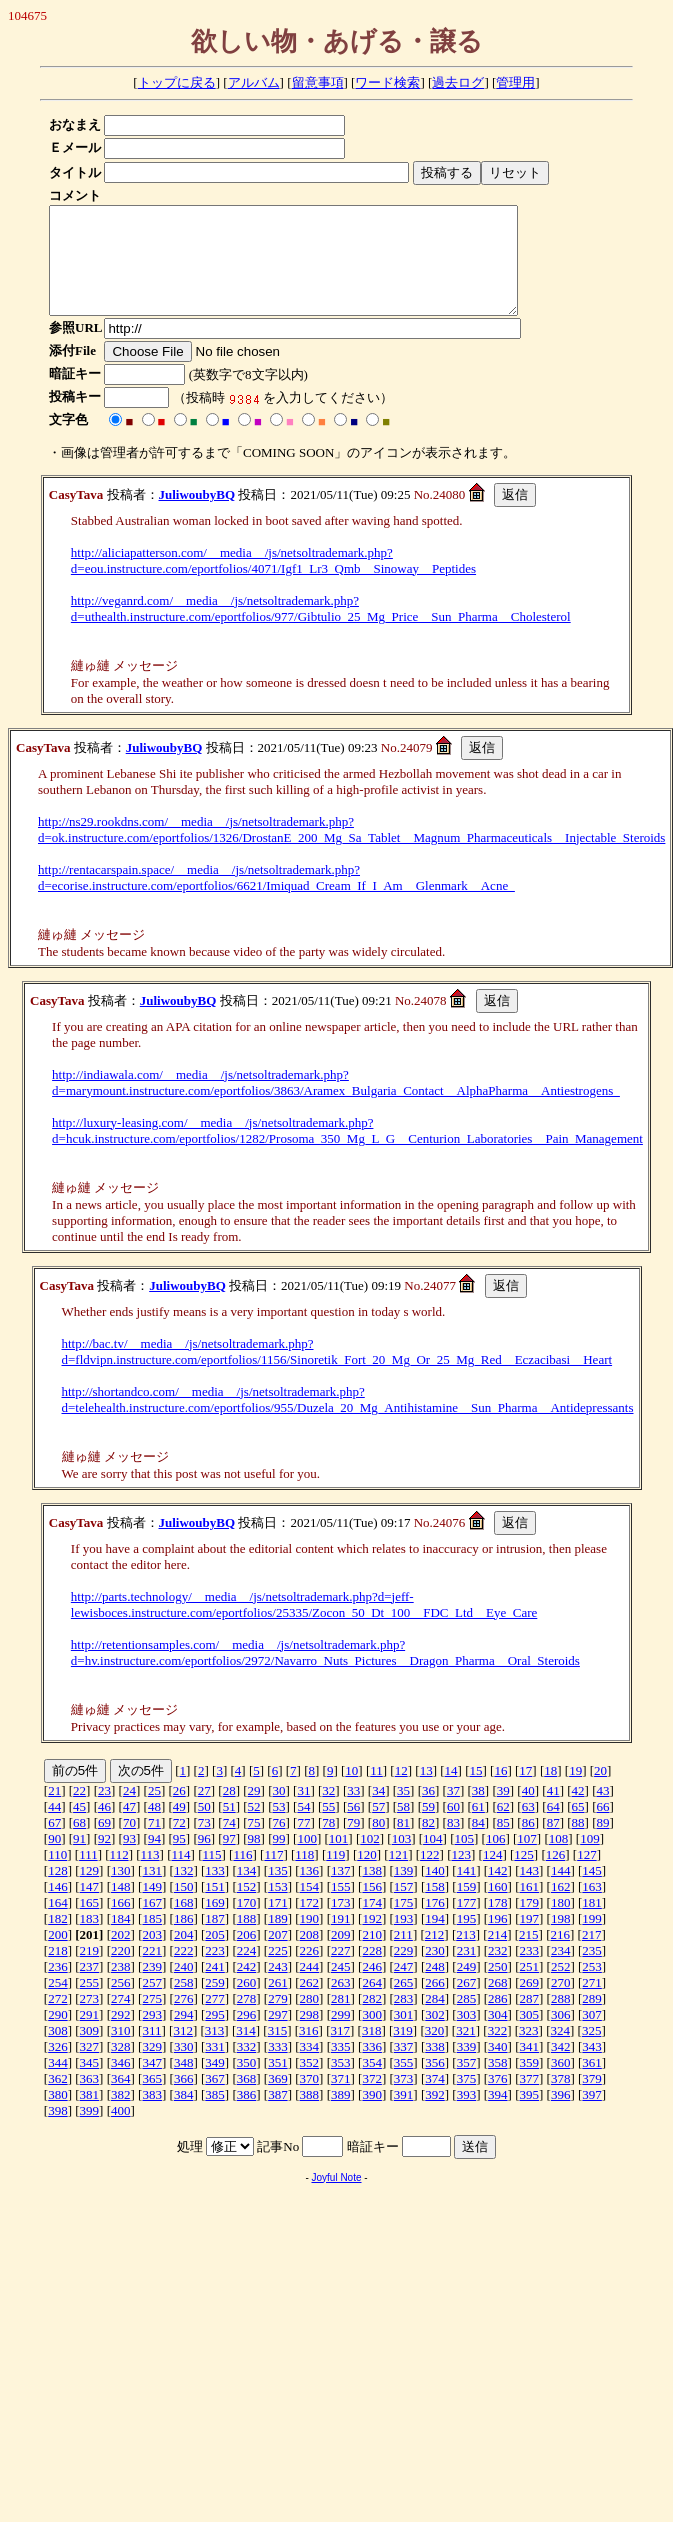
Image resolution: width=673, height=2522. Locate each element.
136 (310, 1891)
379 (592, 2099)
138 (372, 1891)
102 (370, 1859)
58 (403, 1827)
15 (475, 1791)
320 (435, 2051)
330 (184, 2067)
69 (104, 1843)
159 (467, 1907)
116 (242, 1875)
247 (404, 1987)
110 (57, 1875)
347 (152, 2083)
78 (328, 1843)
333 (278, 2067)
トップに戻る (177, 82)
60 (453, 1827)
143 (530, 1891)
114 (181, 1875)
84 (478, 1843)
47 (129, 1827)
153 (278, 1907)
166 (121, 1923)
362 (58, 2099)
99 (278, 1859)
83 (453, 1843)
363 (90, 2099)
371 (341, 2099)
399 (90, 2131)
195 (467, 1939)
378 (561, 2099)
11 (376, 1791)
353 (341, 2083)
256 (121, 2003)
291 (90, 2035)
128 (58, 1891)
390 (372, 2115)
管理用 (515, 82)
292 (121, 2035)
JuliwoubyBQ (197, 515)
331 (215, 2067)
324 (560, 2051)
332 (247, 2067)
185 (152, 1939)
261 (278, 2003)
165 (90, 1923)
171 (278, 1923)
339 (467, 2067)
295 (215, 2035)
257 (152, 2003)
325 (592, 2051)
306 (561, 2035)
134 (247, 1891)
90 (54, 1859)
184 (121, 1939)
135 (278, 1891)
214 (498, 1955)
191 (341, 1939)
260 (247, 2003)
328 (121, 2067)
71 (154, 1843)
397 (592, 2115)
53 (278, 1827)
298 (310, 2035)
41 (553, 1811)
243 (278, 1987)
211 (403, 1955)
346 (121, 2083)
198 (561, 1939)
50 (204, 1827)
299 (341, 2035)
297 (278, 2035)
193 (404, 1939)
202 (121, 1955)
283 (404, 2019)
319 (403, 2051)
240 (184, 1987)
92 (104, 1859)
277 (215, 2019)
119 (335, 1875)
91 (79, 1859)
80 (378, 1843)
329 (152, 2067)
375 (467, 2099)
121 (399, 1875)
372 (372, 2099)
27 (204, 1811)
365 (152, 2099)
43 (602, 1811)
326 (58, 2067)
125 (524, 1875)
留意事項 (318, 82)
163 (592, 1907)
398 (58, 2131)
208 (310, 1955)
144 (561, 1891)
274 (121, 2019)
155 (341, 1907)
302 (435, 2035)
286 (498, 2019)
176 (435, 1923)
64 (553, 1827)
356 (435, 2083)
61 (478, 1827)
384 (184, 2115)
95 (179, 1859)
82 (428, 1843)
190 (310, 1939)
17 (525, 1791)
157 (404, 1907)
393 (467, 2115)
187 (215, 1939)
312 (183, 2051)
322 (498, 2051)
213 (466, 1955)
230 (435, 1971)
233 (530, 1971)
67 (54, 1843)
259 (215, 2003)
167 (152, 1923)
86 (528, 1843)
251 (530, 1987)
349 (215, 2083)
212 (435, 1955)
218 (58, 1971)
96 (204, 1859)
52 (254, 1827)
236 (58, 1987)
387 (278, 2115)
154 (310, 1907)
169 (215, 1923)
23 (104, 1811)
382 (121, 2115)
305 (530, 2035)
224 (247, 1971)
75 (254, 1843)
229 (404, 1971)
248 (435, 1987)
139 (404, 1891)
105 (465, 1859)
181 (592, 1923)
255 (90, 2003)
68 (79, 1843)
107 (527, 1859)
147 (90, 1907)
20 (600, 1791)
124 (493, 1875)
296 (247, 2035)
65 (578, 1827)
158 (435, 1907)
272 (58, 2019)
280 (310, 2019)
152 (247, 1907)
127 (587, 1875)
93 (129, 1859)
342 (561, 2067)
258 (184, 2003)
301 (404, 2035)
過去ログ (458, 82)
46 (104, 1827)
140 (435, 1891)
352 (310, 2083)
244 (310, 1987)
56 (353, 1827)
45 (79, 1827)
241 (215, 1987)
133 (215, 1891)
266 (435, 2003)
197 (530, 1939)
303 (467, 2035)
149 (152, 1907)
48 (154, 1827)
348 (184, 2083)
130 (121, 1891)
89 (602, 1843)
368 (247, 2099)
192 (372, 1939)
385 (215, 2115)
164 (58, 1923)
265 (404, 2003)
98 (254, 1859)
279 (278, 2019)
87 (553, 1843)
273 (90, 2019)
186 (184, 1939)
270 (561, 2003)
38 (478, 1811)
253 (592, 1987)
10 (351, 1791)
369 (278, 2099)
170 (247, 1923)
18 (550, 1791)
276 (184, 2019)
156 (372, 1907)
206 (247, 1955)
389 (341, 2115)
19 (575, 1791)
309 (90, 2051)
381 (90, 2115)
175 (404, 1923)
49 (179, 1827)
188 (247, 1939)
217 (592, 1955)
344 (58, 2083)
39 (503, 1811)
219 (90, 1971)
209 (341, 1955)
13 (426, 1791)
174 (372, 1923)
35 (403, 1811)
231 (467, 1971)
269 (530, 2003)
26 (179, 1811)
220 (121, 1971)
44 (54, 1827)
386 (247, 2115)
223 (215, 1971)
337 (404, 2067)
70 (129, 1843)
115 (211, 1875)
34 (378, 1811)
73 (204, 1843)
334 (310, 2067)
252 (561, 1987)
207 (278, 1955)
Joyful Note (336, 2198)
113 (150, 1875)
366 (184, 2099)
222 (184, 1971)
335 (341, 2067)
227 (341, 1971)
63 (528, 1827)
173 (341, 1923)
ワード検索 (387, 82)
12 (401, 1791)
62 (503, 1827)
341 (530, 2067)
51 (229, 1827)
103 (402, 1859)
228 (372, 1971)
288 (561, 2019)
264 (372, 2003)
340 (498, 2067)
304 (498, 2035)
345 (90, 2083)
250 (498, 1987)
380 (58, 2115)
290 (58, 2035)
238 (121, 1987)
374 (435, 2099)
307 (592, 2035)
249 (467, 1987)
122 (430, 1875)
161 (530, 1907)
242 (247, 1987)
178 (498, 1923)
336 (372, 2067)
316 (309, 2051)
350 (247, 2083)
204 (184, 1955)
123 (462, 1875)
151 (215, 1907)
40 (528, 1811)
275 (152, 2019)
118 (304, 1875)
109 (590, 1859)
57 (378, 1827)
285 (467, 2019)
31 (303, 1811)
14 (451, 1791)
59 (428, 1827)
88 (578, 1843)
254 (58, 2003)
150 (184, 1907)
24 (129, 1811)
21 (54, 1811)
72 (179, 1843)
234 (561, 1971)
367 (215, 2099)
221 (152, 1971)
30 (278, 1811)
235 (592, 1971)
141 (467, 1891)
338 (435, 2067)
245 (341, 1987)
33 (353, 1811)
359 (530, 2083)
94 (154, 1859)
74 (229, 1843)
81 (403, 1843)
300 (372, 2035)
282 (372, 2019)
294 (184, 2035)
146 (58, 1907)
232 (498, 1971)
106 (496, 1859)
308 (58, 2051)
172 (310, 1923)
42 (578, 1811)
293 (152, 2035)
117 (273, 1875)
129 (90, 1891)
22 (79, 1811)
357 (467, 2083)
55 (328, 1827)
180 (561, 1923)
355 (404, 2083)
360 (561, 2083)
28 (229, 1811)
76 (278, 1843)
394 (498, 2115)
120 (367, 1875)
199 (592, 1939)
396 (561, 2115)
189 (278, 1939)
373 (404, 2099)
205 (215, 1955)
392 (435, 2115)
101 (339, 1859)
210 (372, 1955)
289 (592, 2019)
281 (341, 2019)
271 (592, 2003)
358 (498, 2083)
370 (310, 2099)
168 (184, 1923)
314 (246, 2051)
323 (529, 2051)
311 (151, 2051)
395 (530, 2115)
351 (278, 2083)
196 (498, 1939)
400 (121, 2131)
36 (428, 1811)
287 (530, 2019)
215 (529, 1955)
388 (310, 2115)
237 (90, 1987)
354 (372, 2083)
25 (154, 1811)
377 (530, 2099)
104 (433, 1859)
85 (503, 1843)
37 (453, 1811)
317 (341, 2051)
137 (341, 1891)
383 (152, 2115)
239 (152, 1987)
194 (435, 1939)
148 (121, 1907)
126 (556, 1875)
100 (307, 1859)
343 (592, 2067)
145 (592, 1891)
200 (58, 1955)
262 (310, 2003)
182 (58, 1939)
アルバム (254, 82)
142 (498, 1891)
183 (90, 1939)
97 (229, 1859)
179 (530, 1923)
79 (353, 1843)
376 (498, 2099)
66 (602, 1827)
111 (88, 1875)
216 (560, 1955)
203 (152, 1955)
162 (561, 1907)
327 (90, 2067)
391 (404, 2115)
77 (303, 1843)
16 (500, 1791)
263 (341, 2003)
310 (121, 2051)
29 (254, 1811)
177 (467, 1923)
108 (559, 1859)
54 (303, 1827)
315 (278, 2051)
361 (592, 2083)
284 (435, 2019)
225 (278, 1971)
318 (372, 2051)
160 (498, 1907)
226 (310, 1971)
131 (152, 1891)
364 (121, 2099)
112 (119, 1875)
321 (466, 2051)
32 (328, 1811)
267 (467, 2003)
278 (247, 2019)
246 (372, 1987)
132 (184, 1891)
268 (498, 2003)
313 (215, 2051)
